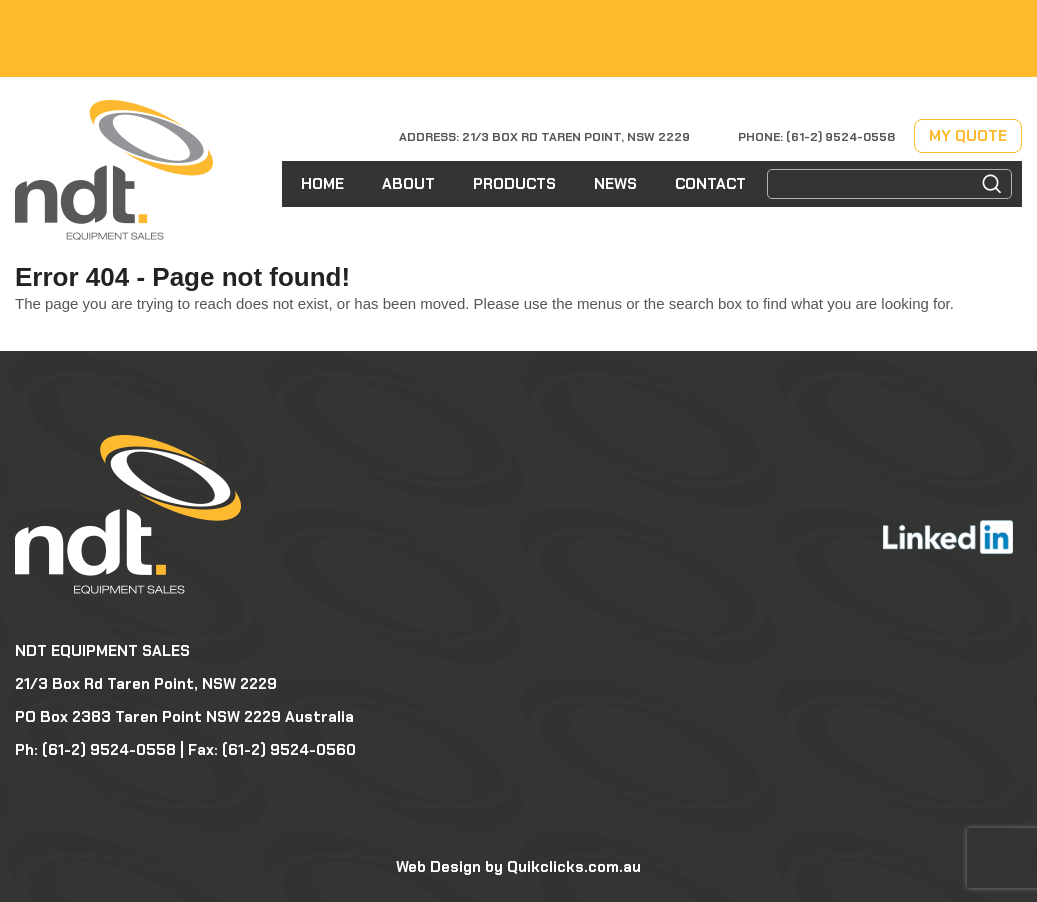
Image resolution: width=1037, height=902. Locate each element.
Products (514, 184)
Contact (710, 184)
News (615, 184)
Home (322, 184)
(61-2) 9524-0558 (840, 137)
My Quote (968, 136)
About (408, 184)
